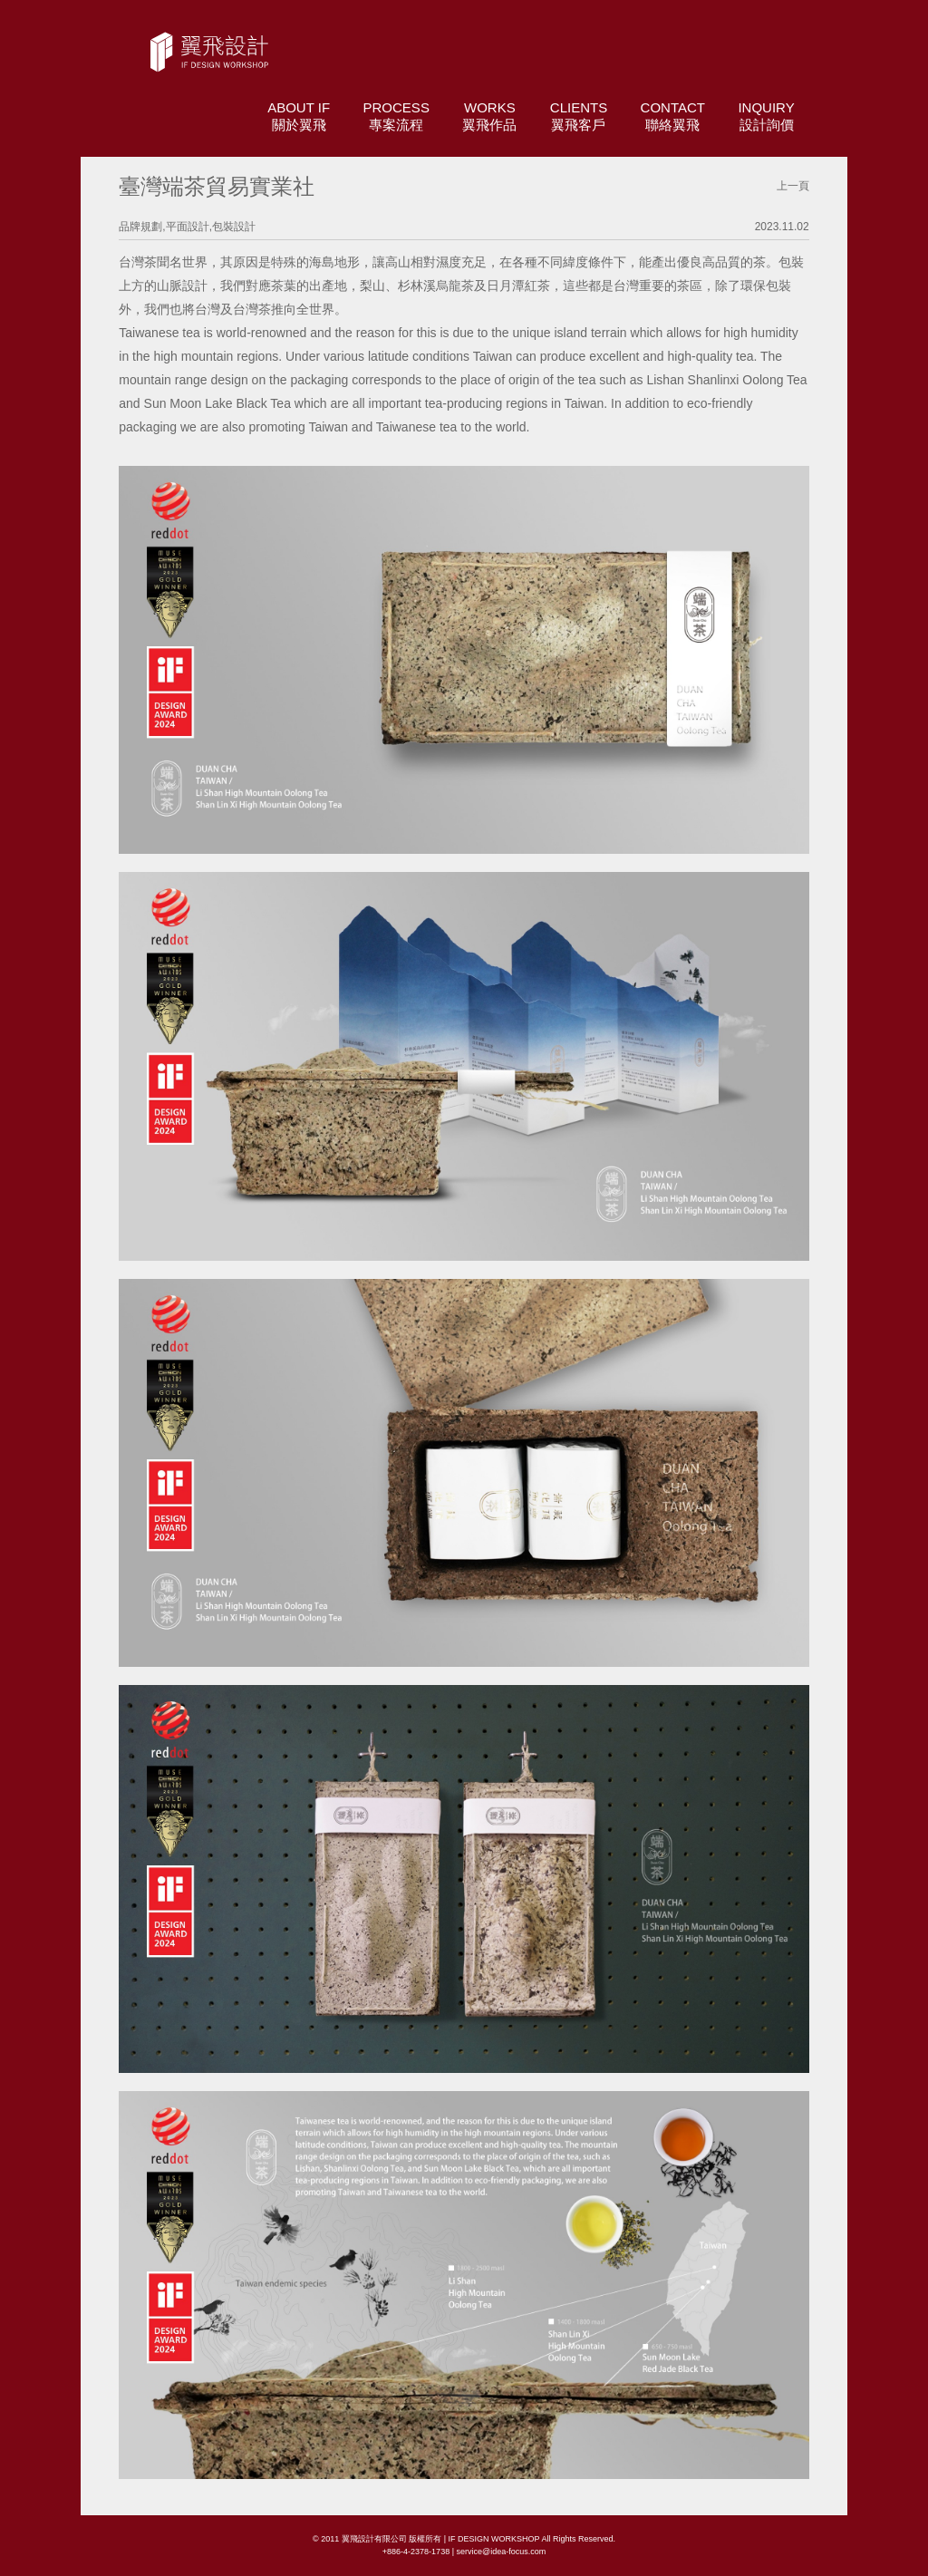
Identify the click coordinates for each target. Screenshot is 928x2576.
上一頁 (793, 185)
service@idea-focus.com (501, 2551)
